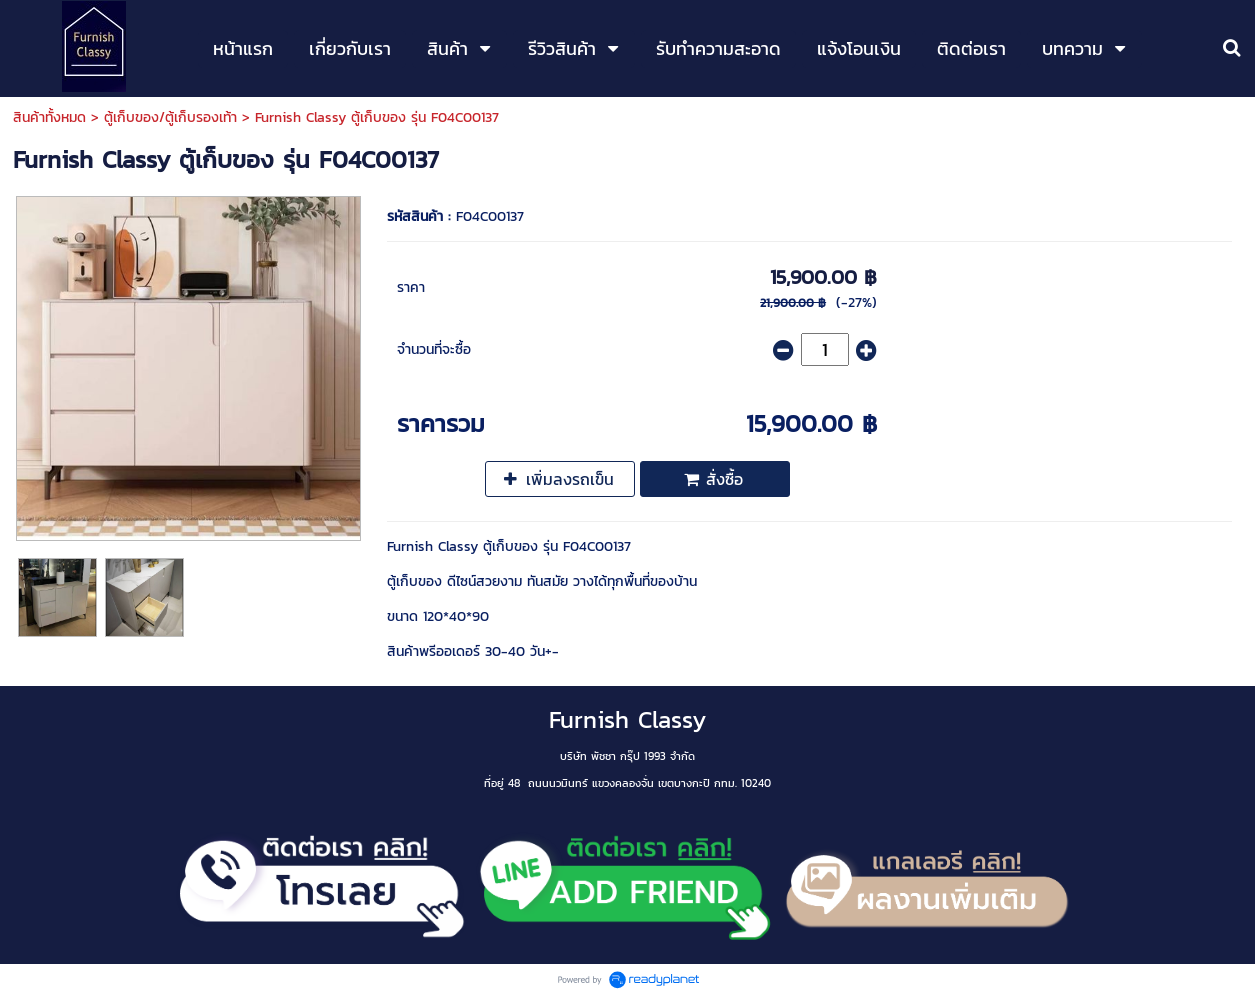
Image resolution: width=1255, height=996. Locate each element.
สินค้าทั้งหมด (49, 117)
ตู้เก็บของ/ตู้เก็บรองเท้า (170, 117)
